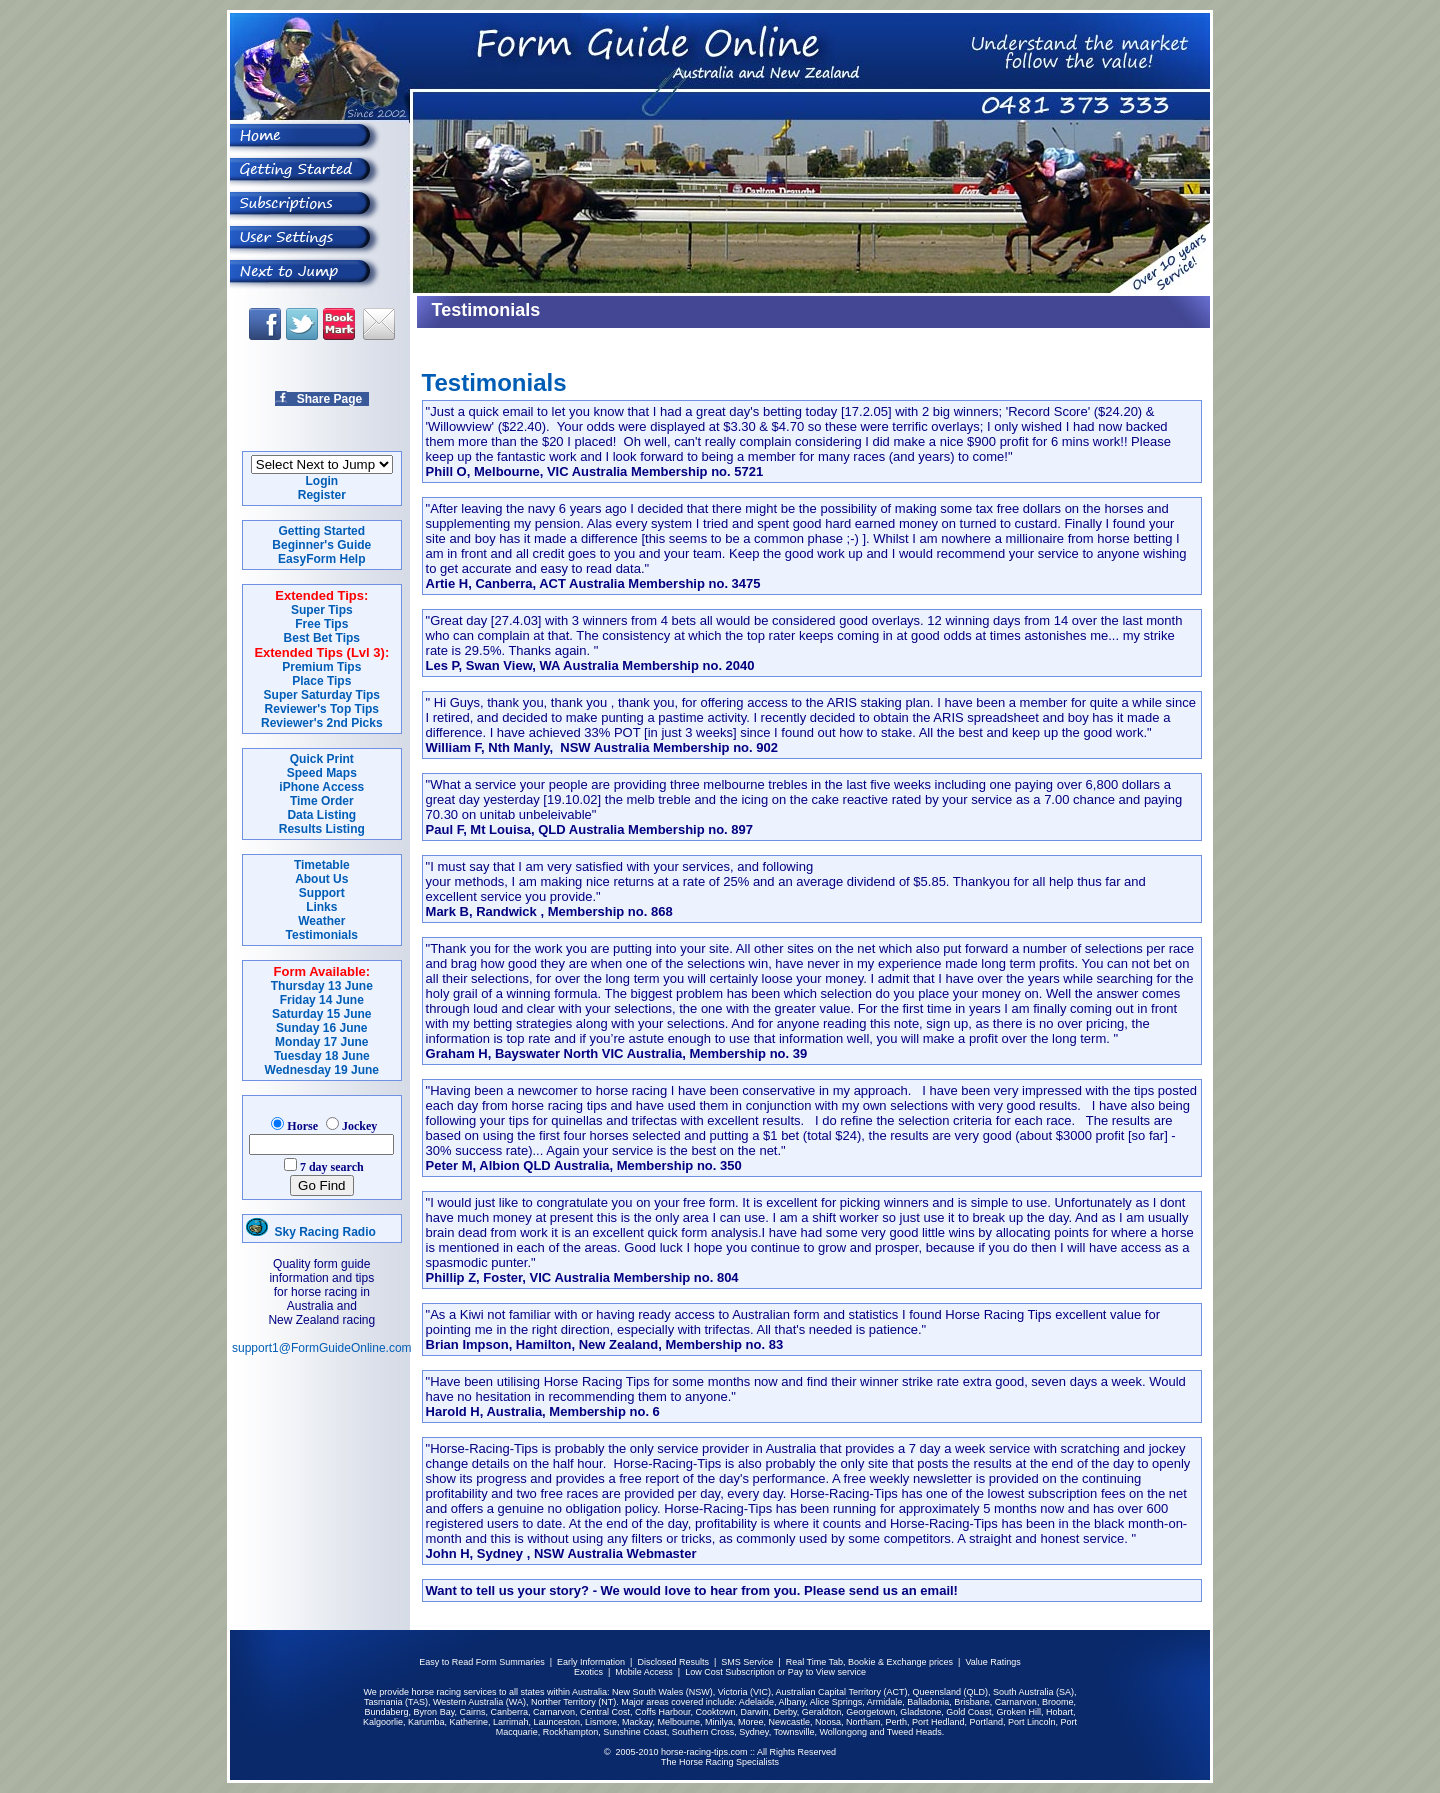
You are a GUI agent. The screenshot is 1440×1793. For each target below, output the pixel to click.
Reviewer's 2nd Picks (322, 723)
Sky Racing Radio (311, 1232)
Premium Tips (321, 667)
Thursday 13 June (322, 986)
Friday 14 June (322, 1000)
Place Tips (321, 681)
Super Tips (322, 610)
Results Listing (322, 829)
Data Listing (321, 815)
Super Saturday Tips (322, 695)
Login (321, 481)
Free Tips (321, 624)
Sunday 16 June (321, 1028)
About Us (321, 879)
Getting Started (321, 531)
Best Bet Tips (322, 638)
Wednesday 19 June (322, 1070)
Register (322, 495)
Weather (321, 921)
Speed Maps (322, 773)
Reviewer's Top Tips (322, 709)
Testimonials (322, 935)
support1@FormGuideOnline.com (322, 1348)
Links (321, 907)
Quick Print (322, 759)
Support (322, 893)
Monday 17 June (321, 1042)
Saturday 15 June (321, 1014)
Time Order (322, 801)
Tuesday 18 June (322, 1056)
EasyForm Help (321, 559)
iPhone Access (321, 787)
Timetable (322, 865)
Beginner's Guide (321, 545)
